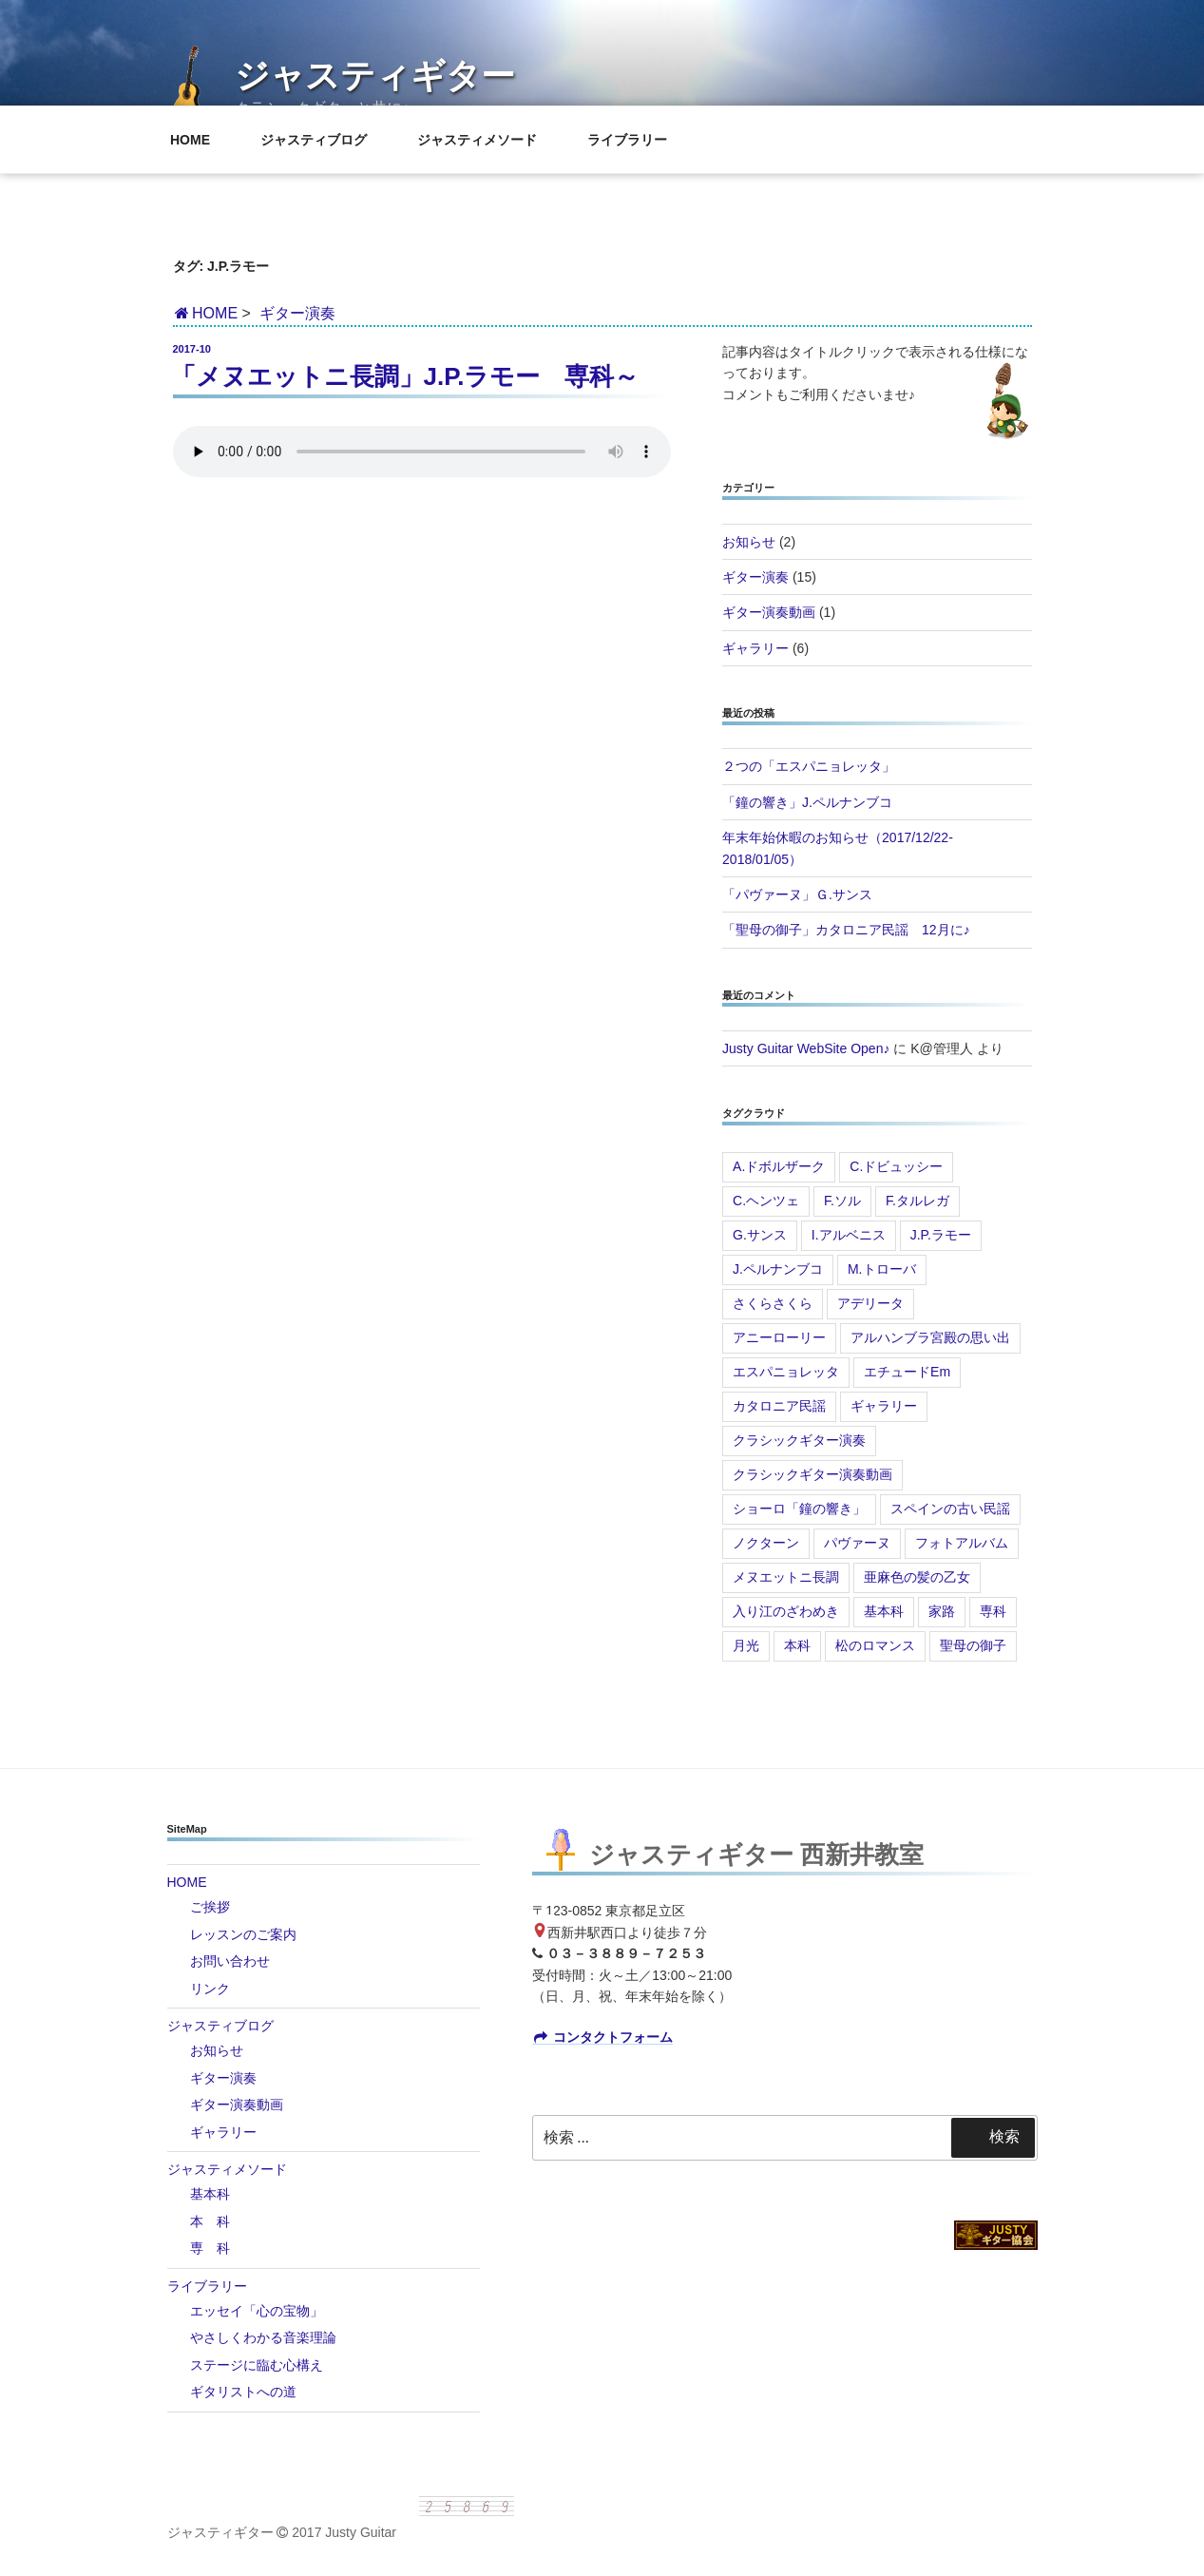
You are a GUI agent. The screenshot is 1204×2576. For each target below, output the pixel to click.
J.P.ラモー (940, 1234)
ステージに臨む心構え (256, 2365)
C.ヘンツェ (766, 1200)
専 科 (210, 2248)
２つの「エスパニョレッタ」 (808, 766)
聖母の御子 (973, 1645)
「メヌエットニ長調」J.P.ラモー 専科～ (405, 376)
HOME (199, 139)
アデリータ (870, 1303)
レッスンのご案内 (243, 1934)
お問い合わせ (230, 1961)
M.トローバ (882, 1269)
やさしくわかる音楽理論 (263, 2337)
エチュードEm (907, 1371)
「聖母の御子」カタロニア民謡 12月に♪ (846, 929)
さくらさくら (772, 1303)
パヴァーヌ (857, 1542)
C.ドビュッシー (896, 1166)
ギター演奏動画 (768, 612)
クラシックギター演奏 (799, 1440)
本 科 (210, 2221)
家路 (941, 1611)
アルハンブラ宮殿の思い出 (930, 1337)
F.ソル (842, 1200)
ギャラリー (755, 648)
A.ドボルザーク (779, 1166)
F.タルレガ (917, 1200)
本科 (797, 1645)
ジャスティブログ (322, 139)
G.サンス (760, 1234)
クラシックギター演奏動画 (812, 1474)
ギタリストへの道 (243, 2391)
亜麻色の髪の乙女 (917, 1577)
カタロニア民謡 (779, 1405)
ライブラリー (636, 139)
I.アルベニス (849, 1234)
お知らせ (748, 541)
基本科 (884, 1611)
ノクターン (766, 1542)
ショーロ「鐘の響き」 (799, 1508)
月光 (746, 1645)
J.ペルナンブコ (778, 1269)
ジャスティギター (375, 75)
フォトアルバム (961, 1542)
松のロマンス (875, 1645)
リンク (210, 1988)
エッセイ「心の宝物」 (256, 2310)
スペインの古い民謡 (950, 1508)
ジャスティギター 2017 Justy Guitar (282, 2532)
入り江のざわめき (786, 1611)
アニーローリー (779, 1337)
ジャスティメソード (486, 139)
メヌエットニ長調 (786, 1577)
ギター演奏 (297, 313)
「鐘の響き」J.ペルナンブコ (807, 802)
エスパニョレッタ (786, 1371)
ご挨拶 (210, 1906)
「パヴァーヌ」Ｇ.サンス (797, 894)
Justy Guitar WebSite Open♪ (805, 1048)
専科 (993, 1611)
